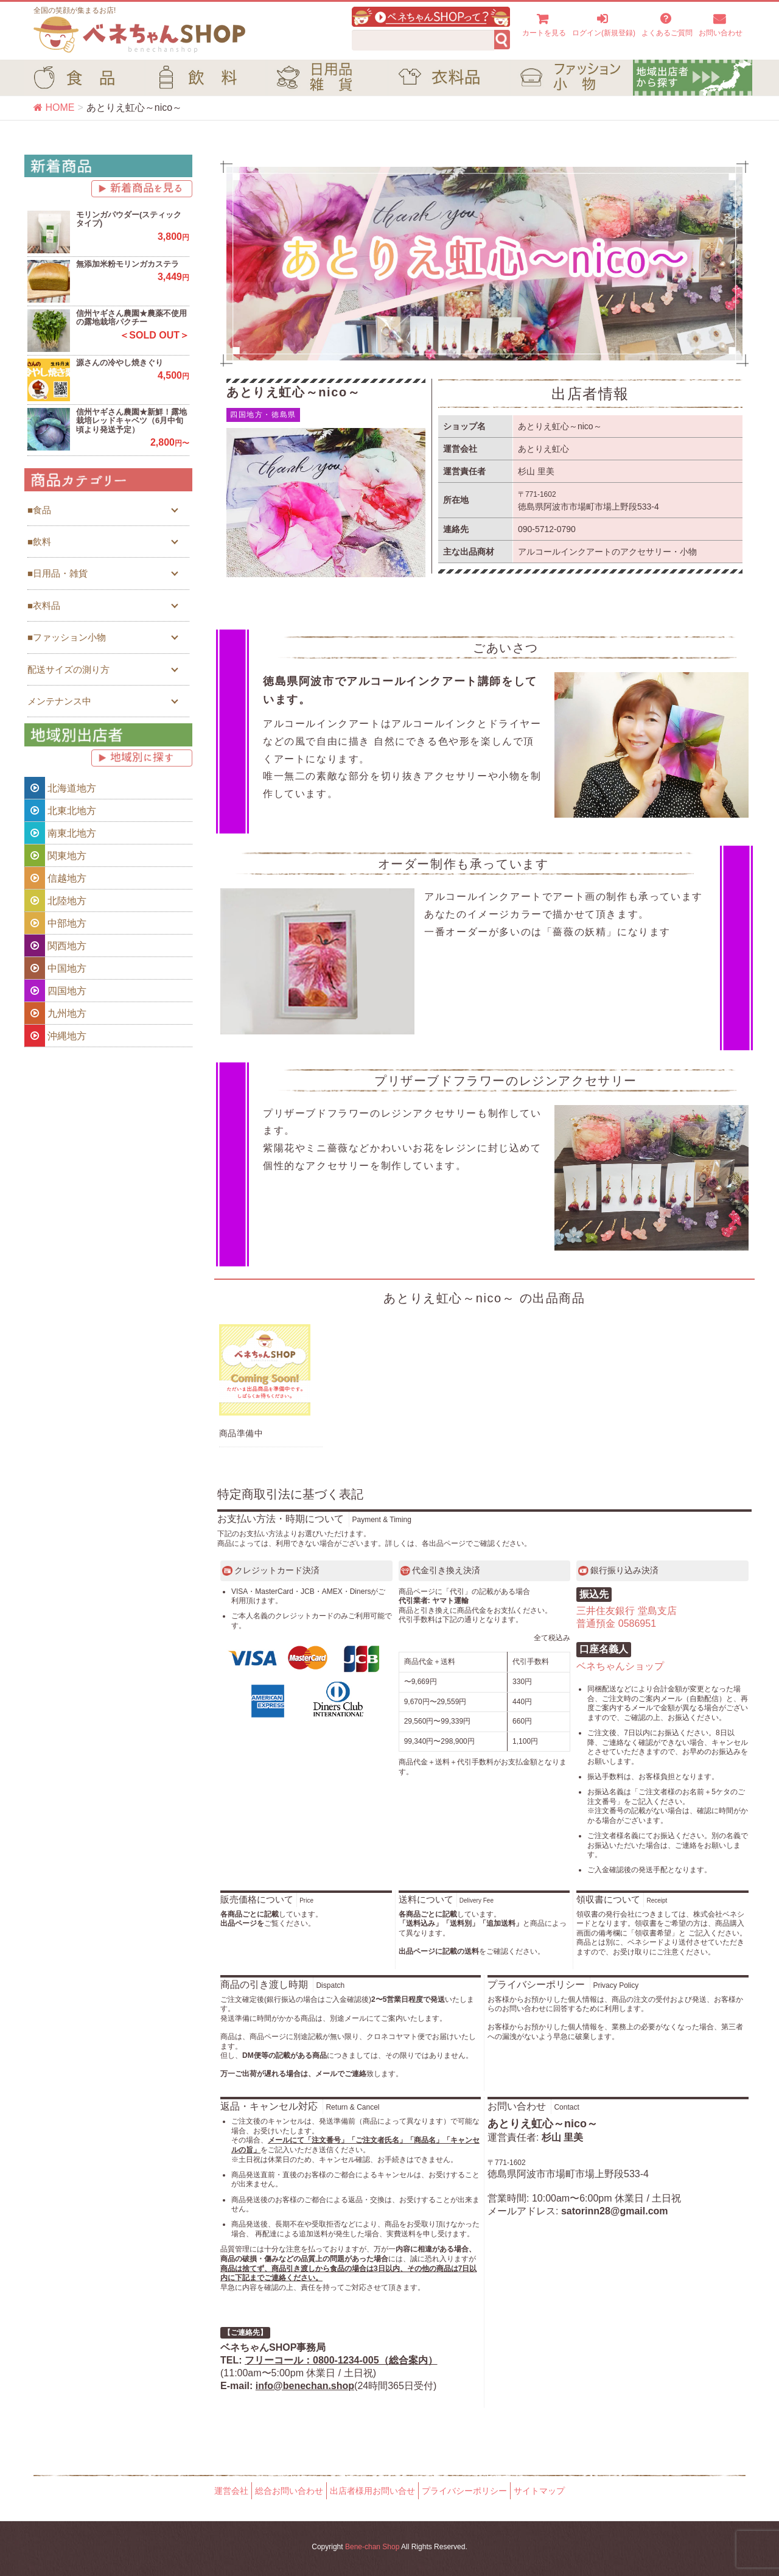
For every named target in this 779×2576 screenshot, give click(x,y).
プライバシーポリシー (464, 2491)
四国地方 (55, 991)
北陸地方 (55, 900)
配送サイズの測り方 (68, 669)
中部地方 (55, 923)
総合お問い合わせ (289, 2491)
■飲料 (39, 541)
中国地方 (55, 968)
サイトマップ (539, 2491)
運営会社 (231, 2491)
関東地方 (55, 855)
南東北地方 (60, 833)
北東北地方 (60, 810)
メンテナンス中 (59, 701)
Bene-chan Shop (372, 2547)
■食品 (39, 510)
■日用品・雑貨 (57, 573)
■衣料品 (43, 605)
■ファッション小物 (66, 637)
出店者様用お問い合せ (372, 2491)
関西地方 (55, 945)
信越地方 (55, 878)
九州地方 (55, 1013)
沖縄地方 (55, 1036)
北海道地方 (60, 788)
